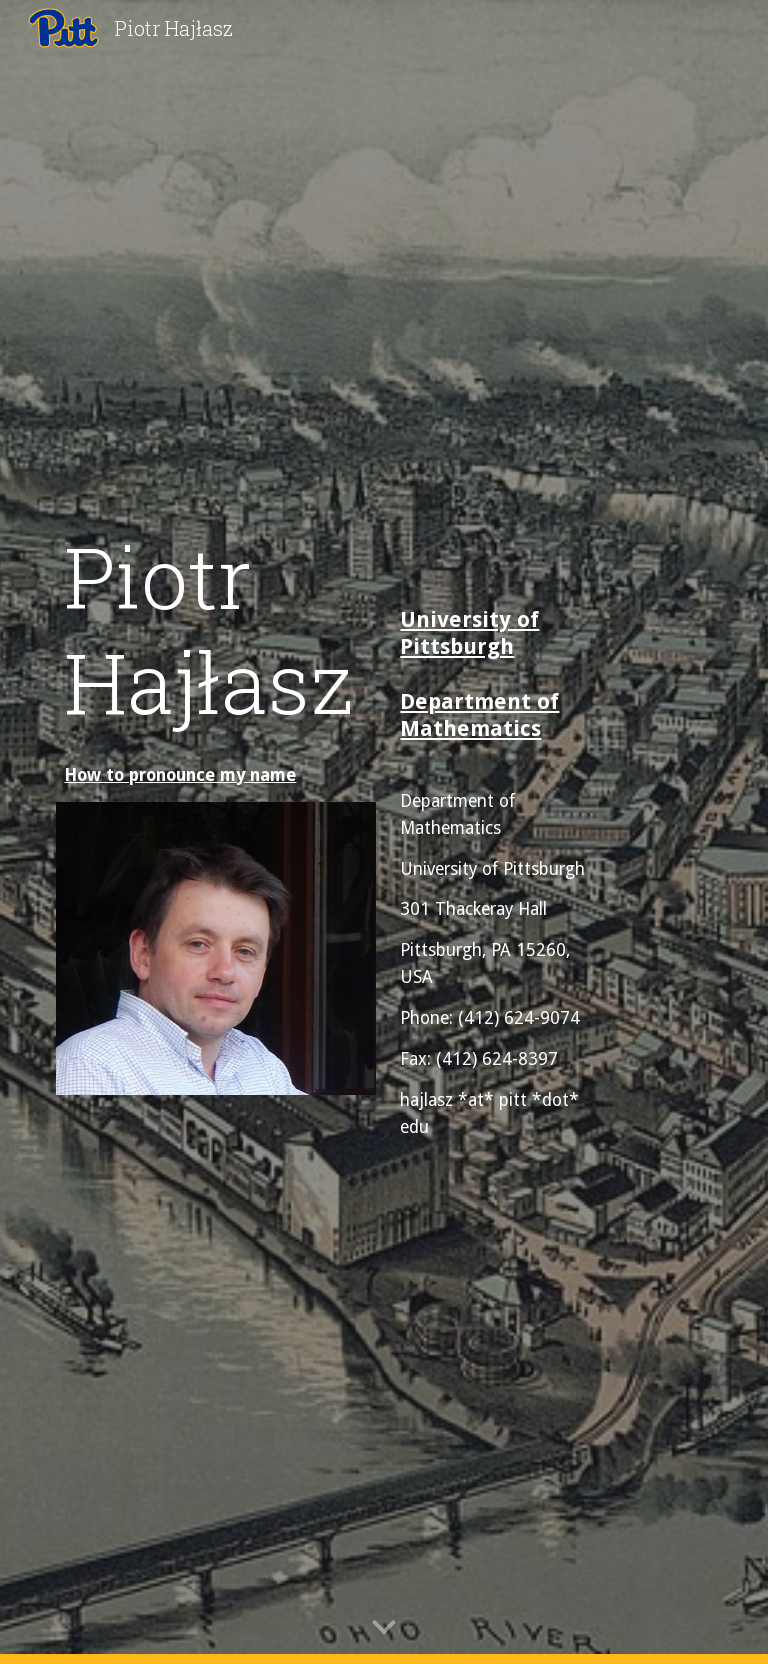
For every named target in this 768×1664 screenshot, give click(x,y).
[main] (215, 629)
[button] (384, 1628)
